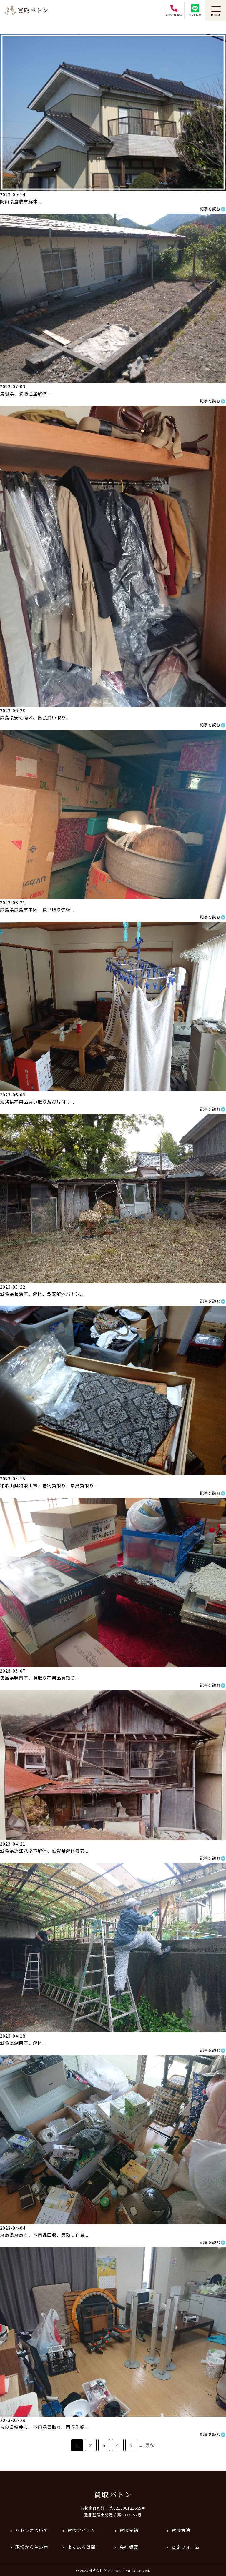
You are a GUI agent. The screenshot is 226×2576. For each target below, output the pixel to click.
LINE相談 (195, 10)
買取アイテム (81, 2530)
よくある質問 (81, 2547)
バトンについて (31, 2530)
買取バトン (113, 2494)
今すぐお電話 (173, 10)
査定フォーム (186, 2547)
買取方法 (181, 2530)
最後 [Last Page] (150, 2445)
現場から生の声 (31, 2547)
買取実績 (128, 2530)
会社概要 (128, 2547)
